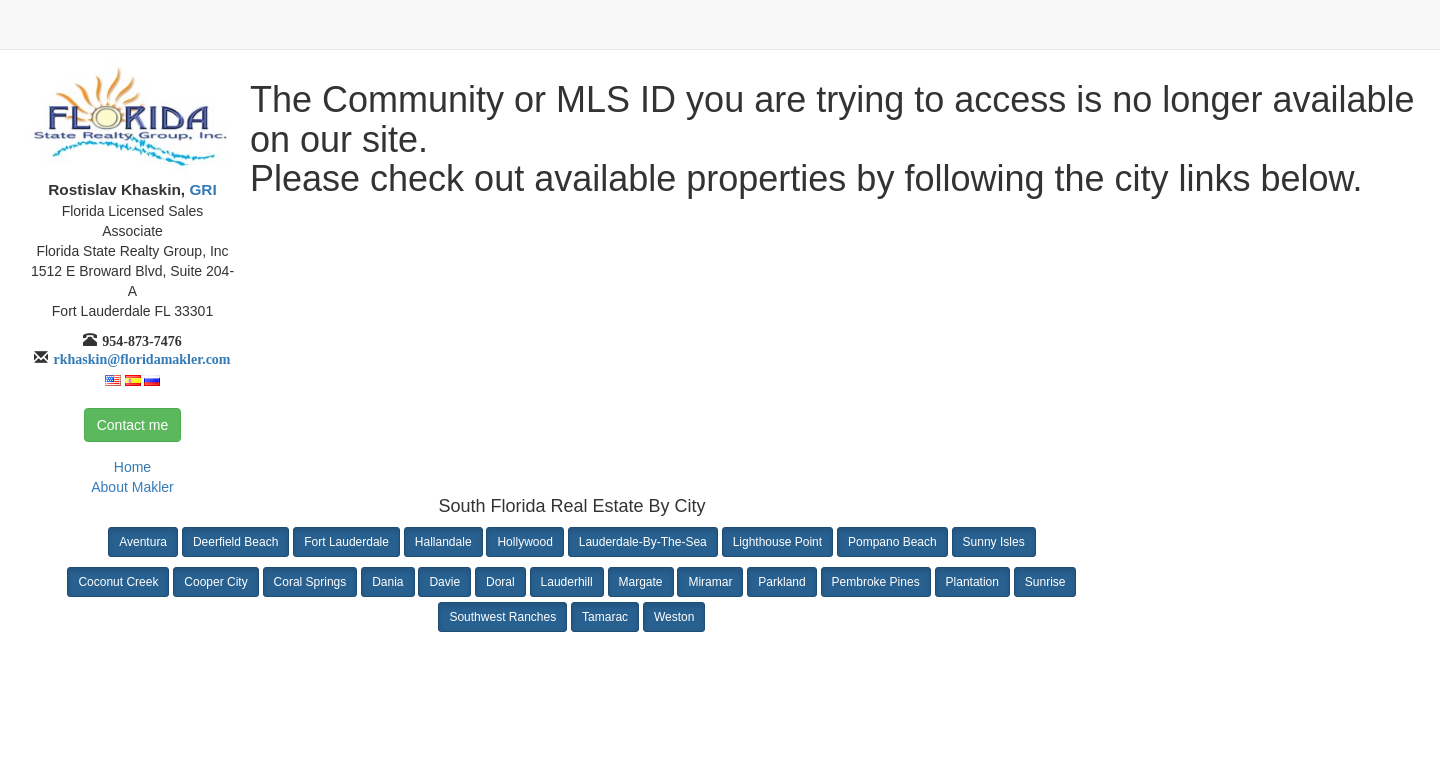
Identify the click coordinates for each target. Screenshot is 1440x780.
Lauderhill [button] (567, 582)
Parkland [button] (781, 582)
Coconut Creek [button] (118, 582)
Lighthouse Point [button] (777, 542)
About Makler (132, 487)
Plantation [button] (972, 582)
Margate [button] (641, 582)
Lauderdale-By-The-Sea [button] (643, 542)
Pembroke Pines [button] (876, 582)
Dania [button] (387, 582)
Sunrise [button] (1045, 582)
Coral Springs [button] (310, 582)
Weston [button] (674, 617)
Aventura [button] (143, 542)
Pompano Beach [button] (892, 542)
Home (132, 467)
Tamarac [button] (605, 617)
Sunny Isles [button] (994, 542)
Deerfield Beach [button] (235, 542)
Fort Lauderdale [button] (346, 542)
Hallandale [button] (443, 542)
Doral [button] (500, 582)
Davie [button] (444, 582)
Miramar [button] (710, 582)
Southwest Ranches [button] (502, 617)
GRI (201, 189)
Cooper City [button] (215, 582)
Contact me (133, 425)
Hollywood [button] (524, 542)
